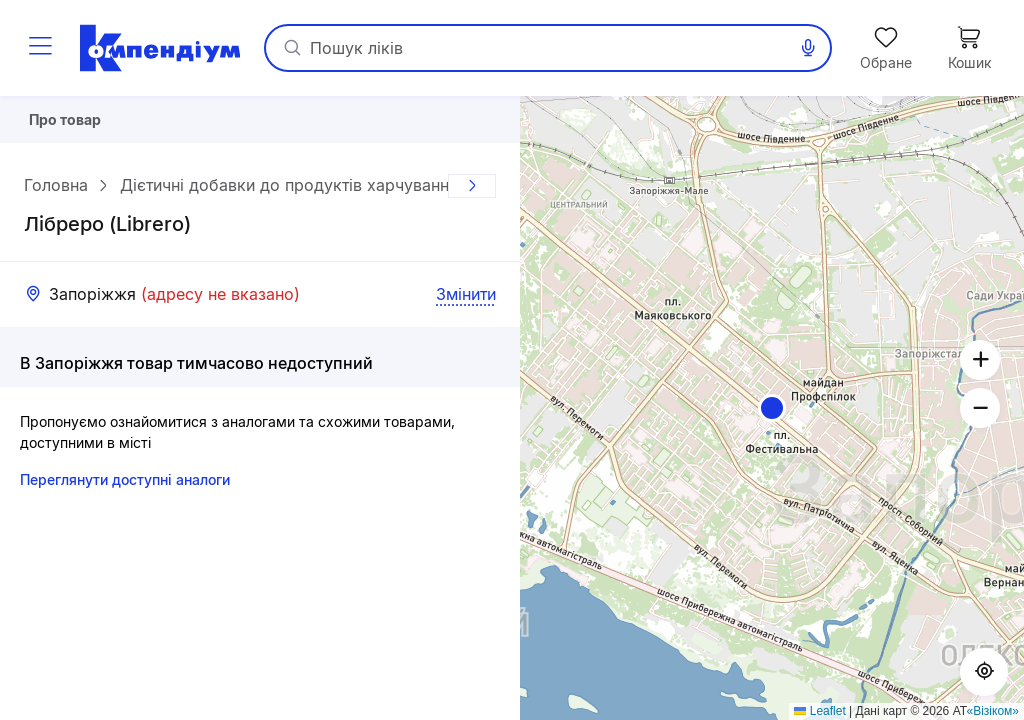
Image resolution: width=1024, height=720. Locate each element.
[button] (772, 408)
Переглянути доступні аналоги (125, 486)
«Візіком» (993, 711)
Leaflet (819, 711)
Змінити (466, 301)
